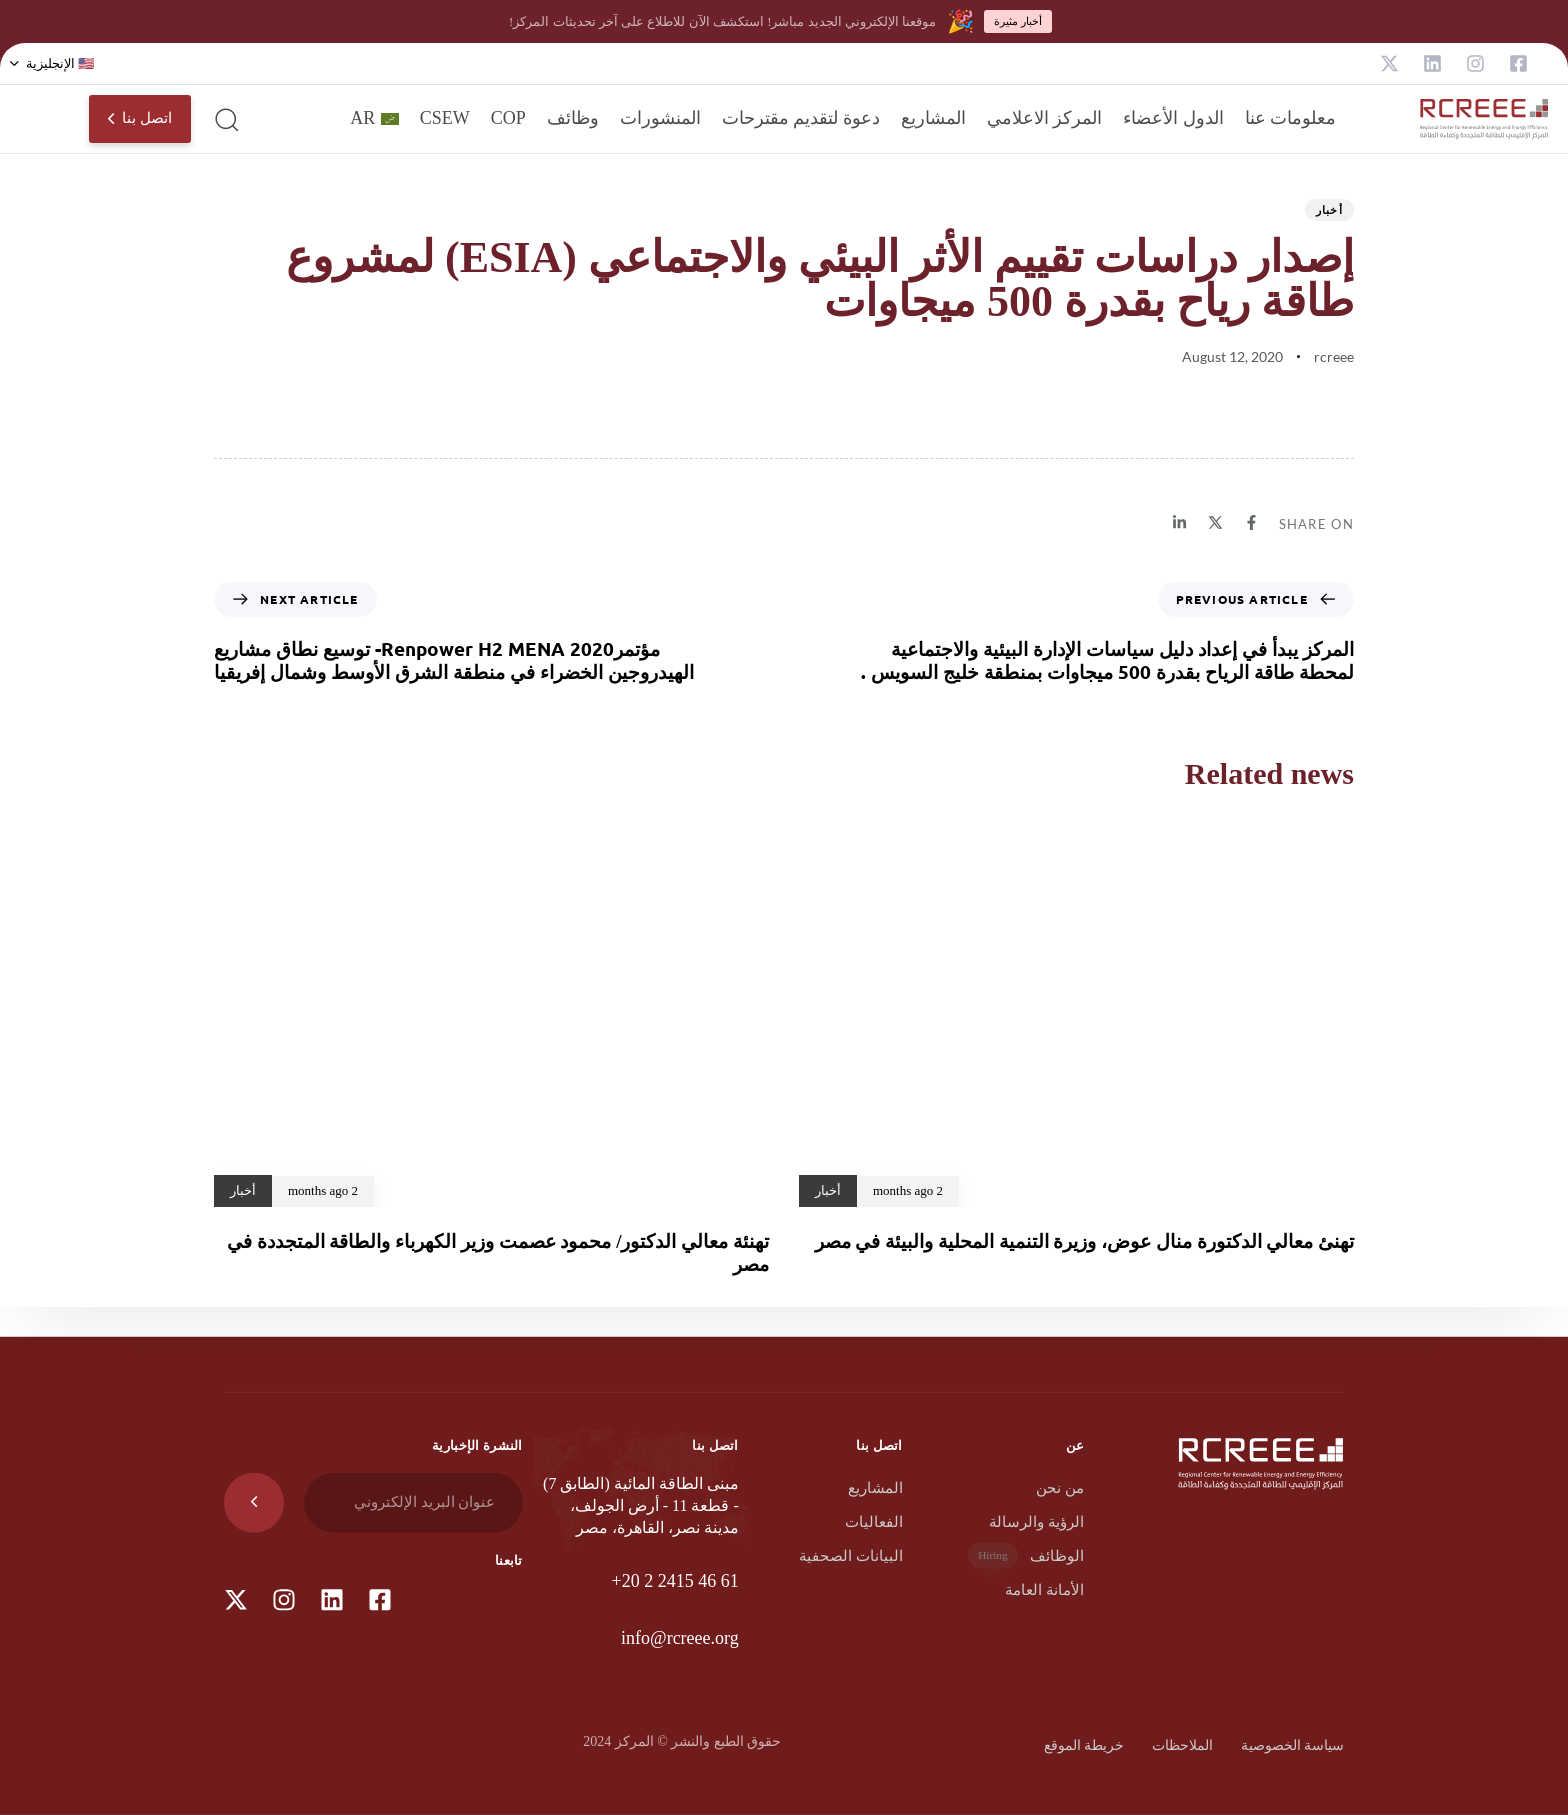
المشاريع (933, 118)
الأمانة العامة (1044, 1590)
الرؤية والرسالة (1036, 1522)
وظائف (573, 118)
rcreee (1334, 356)
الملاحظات (1182, 1745)
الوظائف (1026, 1555)
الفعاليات (874, 1522)
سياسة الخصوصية (1293, 1745)
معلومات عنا (1291, 118)
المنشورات (660, 118)
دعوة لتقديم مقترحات (801, 118)
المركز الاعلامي (1045, 118)
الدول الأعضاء (1173, 118)
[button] (52, 64)
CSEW (445, 118)
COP (508, 118)
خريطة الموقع (1084, 1745)
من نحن (1060, 1488)
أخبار (1330, 209)
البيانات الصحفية (851, 1556)
